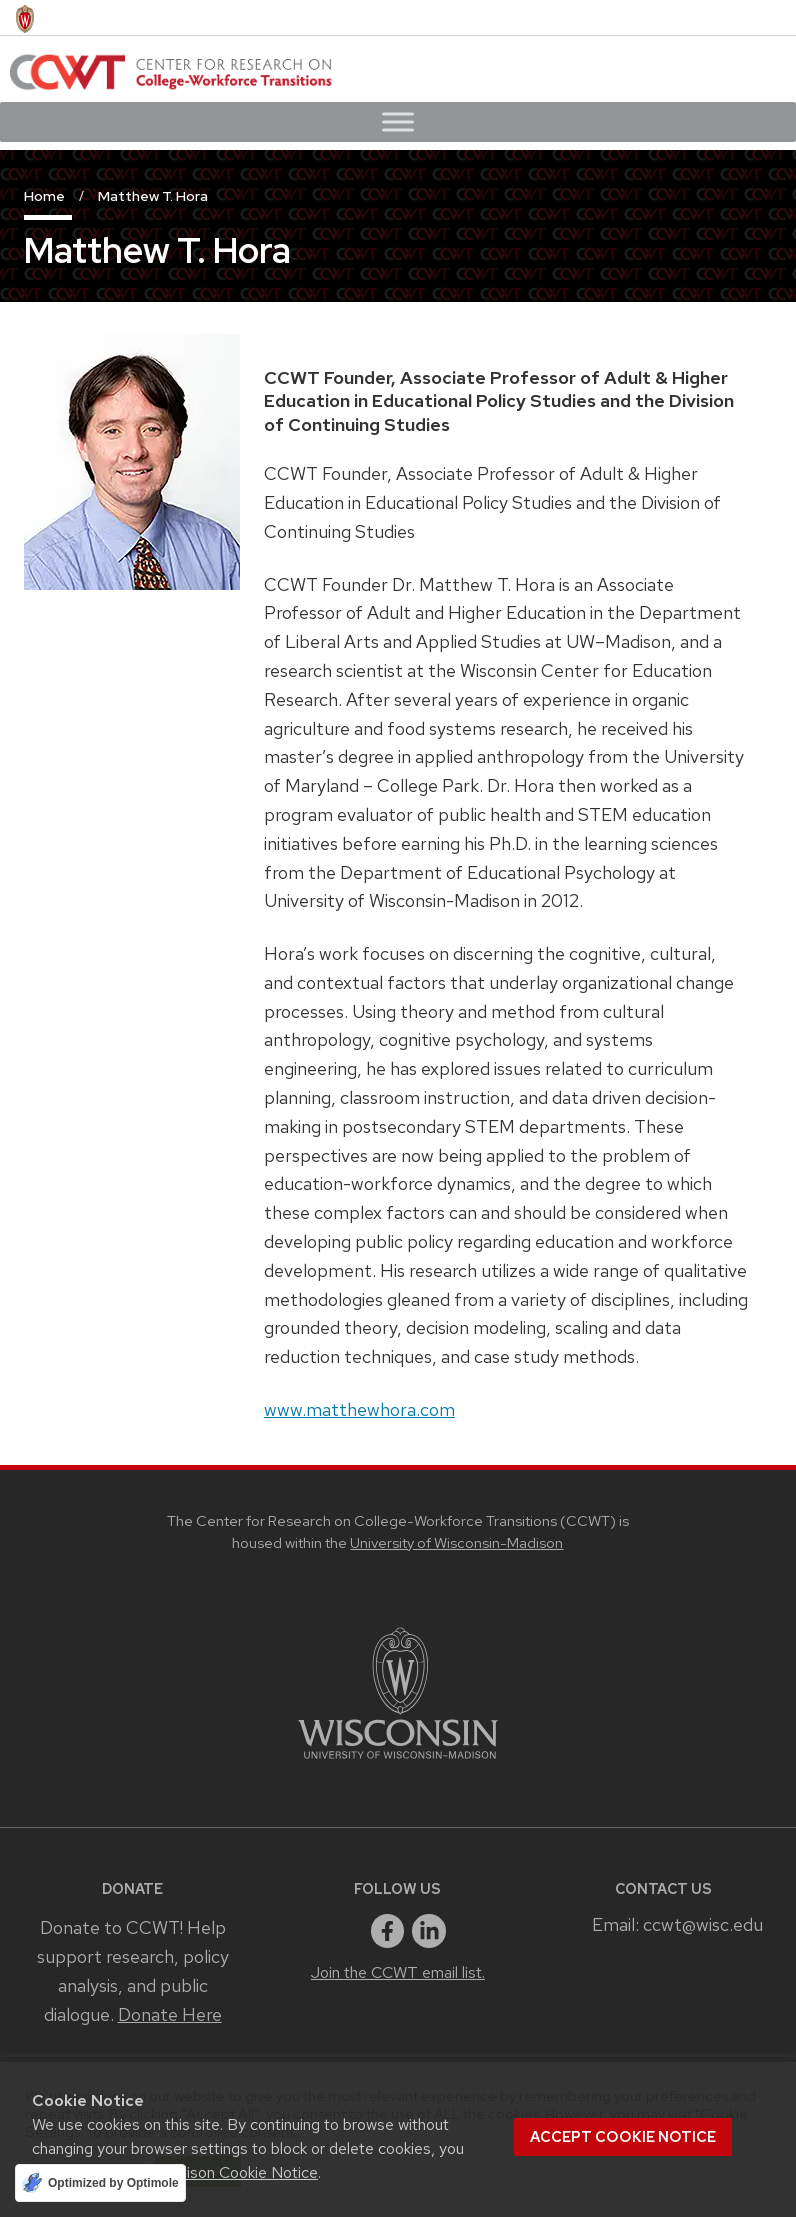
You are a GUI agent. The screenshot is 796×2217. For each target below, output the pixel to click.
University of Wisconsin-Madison (456, 1543)
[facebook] (388, 1931)
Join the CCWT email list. (398, 1972)
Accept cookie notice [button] (623, 2137)
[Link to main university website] (398, 1762)
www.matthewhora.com (359, 1409)
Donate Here (170, 2014)
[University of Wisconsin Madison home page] (25, 17)
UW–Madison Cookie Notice (220, 2172)
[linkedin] (429, 1931)
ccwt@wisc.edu (703, 1924)
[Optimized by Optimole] (100, 2183)
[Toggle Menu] (398, 121)
